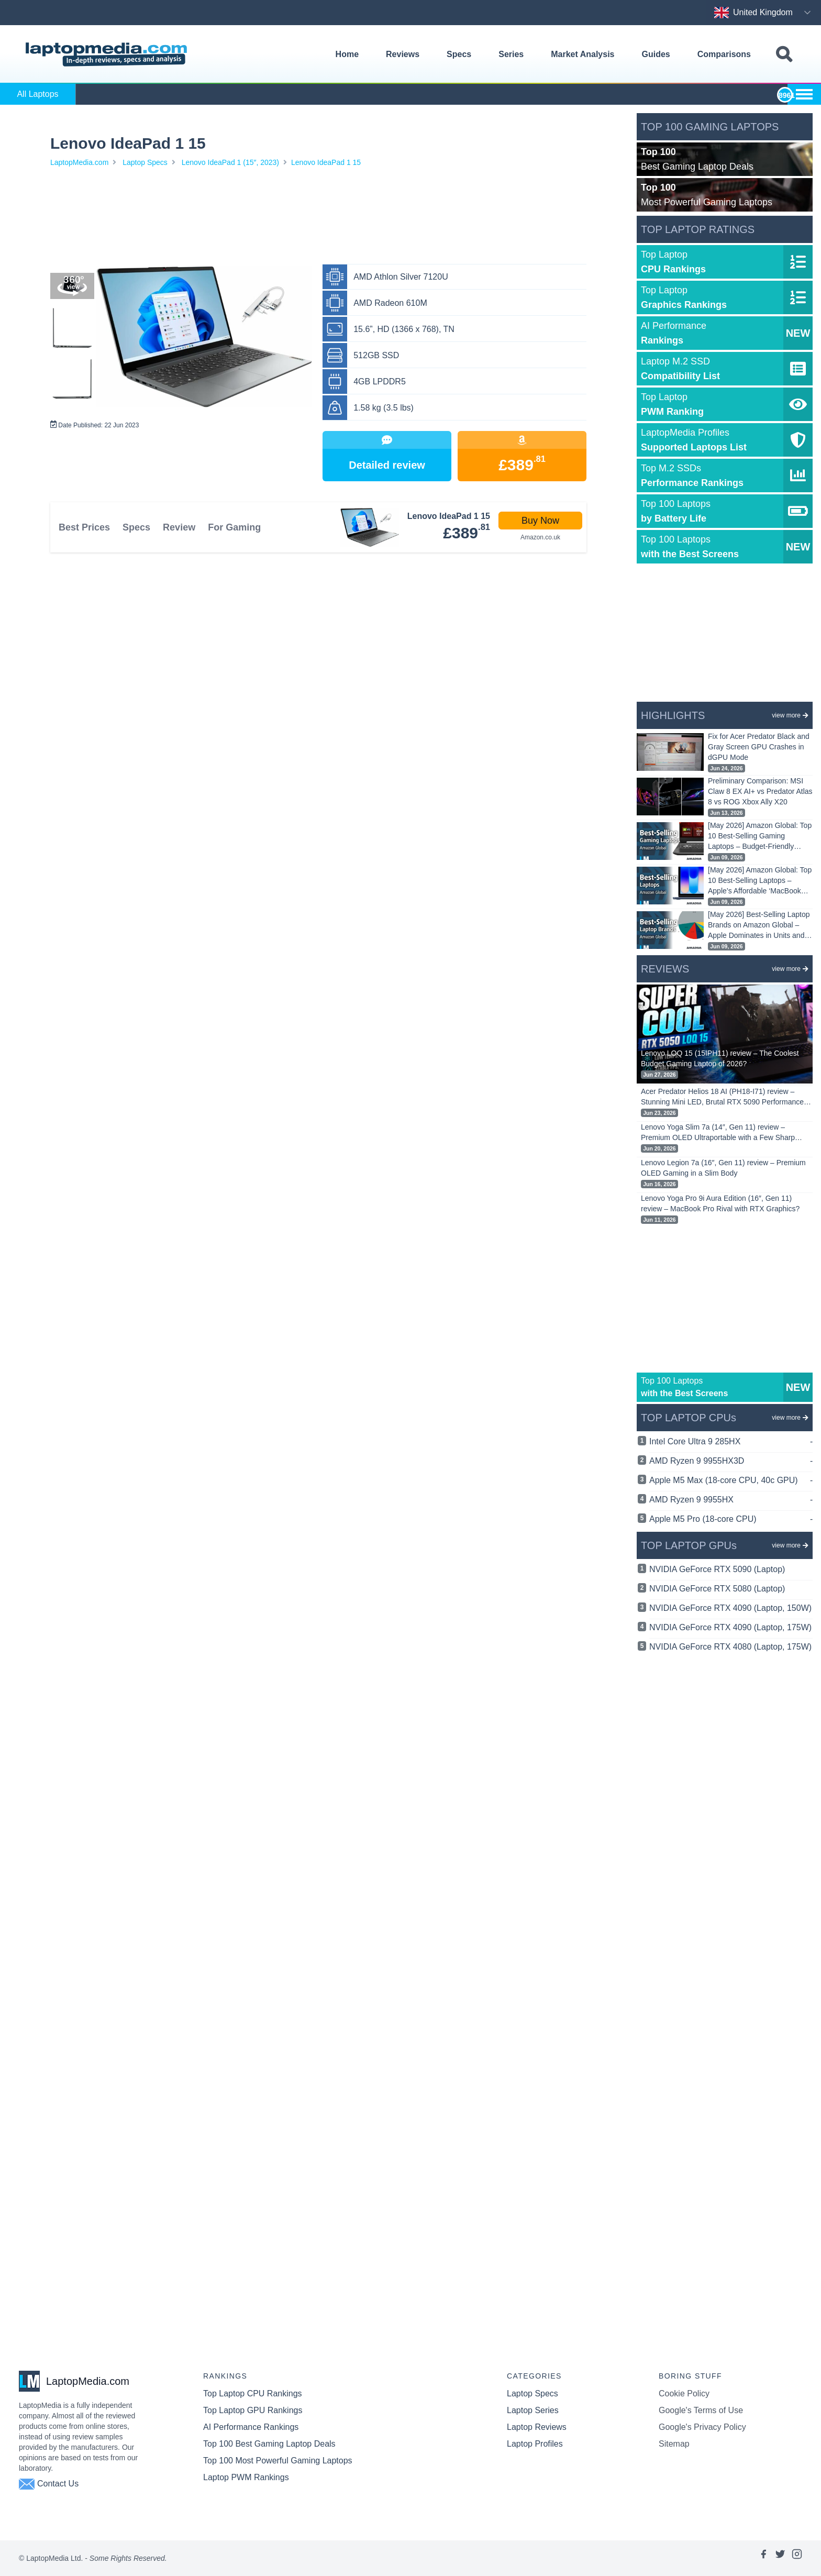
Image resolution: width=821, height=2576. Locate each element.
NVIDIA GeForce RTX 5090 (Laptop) (717, 1569)
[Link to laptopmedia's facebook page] (763, 2558)
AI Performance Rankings (250, 2427)
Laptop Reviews (537, 2427)
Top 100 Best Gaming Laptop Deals (269, 2443)
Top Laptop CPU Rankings (252, 2393)
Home (347, 54)
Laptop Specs (145, 162)
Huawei (614, 94)
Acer (107, 94)
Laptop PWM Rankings (246, 2477)
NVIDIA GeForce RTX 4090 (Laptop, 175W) (730, 1627)
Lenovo (678, 94)
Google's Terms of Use (701, 2410)
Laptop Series (533, 2410)
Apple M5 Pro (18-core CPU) (731, 1519)
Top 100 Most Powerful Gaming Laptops (277, 2460)
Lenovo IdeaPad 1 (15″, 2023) (230, 162)
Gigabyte (487, 94)
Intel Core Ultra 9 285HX (731, 1441)
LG (740, 94)
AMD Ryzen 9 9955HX (731, 1500)
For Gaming (234, 527)
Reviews (402, 54)
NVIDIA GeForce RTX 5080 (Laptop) (717, 1588)
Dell (424, 94)
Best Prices (84, 527)
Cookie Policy (684, 2393)
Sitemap (674, 2443)
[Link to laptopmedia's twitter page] (780, 2558)
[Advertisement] (318, 217)
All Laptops (37, 94)
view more (790, 715)
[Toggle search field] (784, 55)
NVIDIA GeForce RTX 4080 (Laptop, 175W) (730, 1646)
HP (551, 94)
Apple (234, 94)
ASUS (170, 94)
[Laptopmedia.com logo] (108, 54)
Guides (656, 54)
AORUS (361, 94)
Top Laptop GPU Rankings (252, 2410)
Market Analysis (582, 54)
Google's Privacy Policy (702, 2427)
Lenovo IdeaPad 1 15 (326, 162)
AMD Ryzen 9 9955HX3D (731, 1461)
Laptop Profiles (535, 2443)
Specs (459, 54)
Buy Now (540, 520)
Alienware (297, 94)
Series (511, 54)
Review (179, 527)
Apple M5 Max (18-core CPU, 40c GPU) (731, 1480)
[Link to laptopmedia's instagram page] (797, 2558)
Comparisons (724, 54)
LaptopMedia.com (79, 162)
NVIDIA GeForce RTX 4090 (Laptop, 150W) (730, 1608)
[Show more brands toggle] (804, 94)
